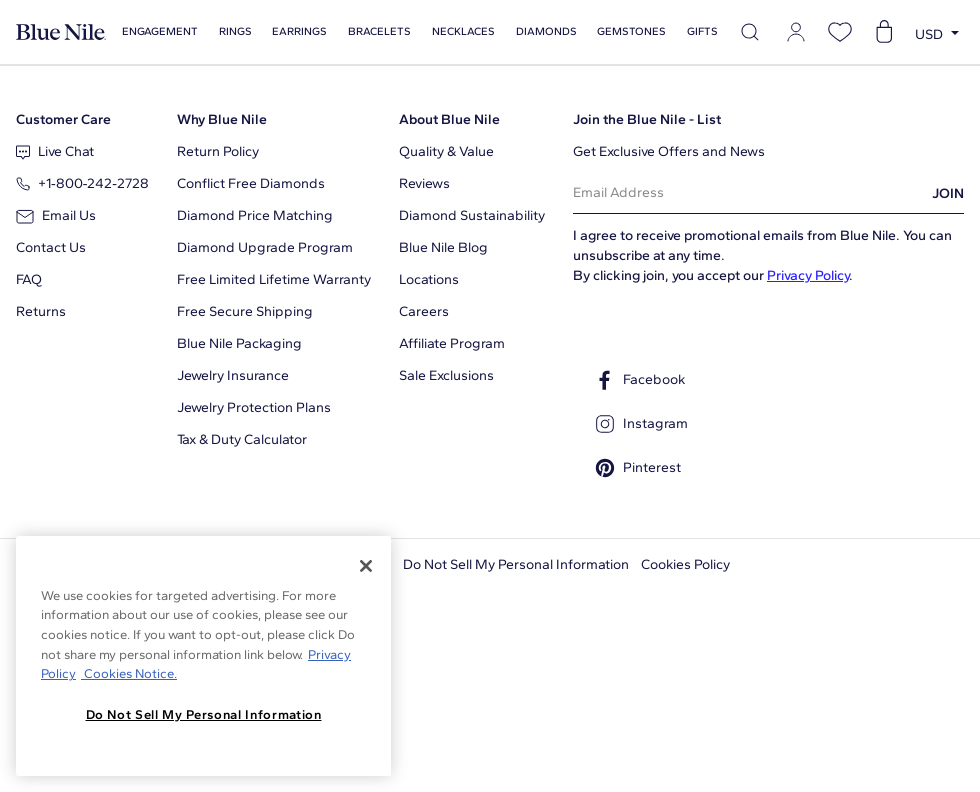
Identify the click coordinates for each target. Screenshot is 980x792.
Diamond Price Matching (255, 215)
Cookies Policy (685, 564)
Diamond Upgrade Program (265, 247)
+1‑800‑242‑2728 (82, 183)
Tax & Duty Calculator (242, 439)
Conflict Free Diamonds (251, 183)
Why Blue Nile (222, 119)
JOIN (948, 193)
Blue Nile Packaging (239, 343)
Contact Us (51, 247)
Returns (41, 311)
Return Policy (218, 151)
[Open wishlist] (840, 32)
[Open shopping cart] (884, 32)
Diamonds (546, 31)
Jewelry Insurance (233, 375)
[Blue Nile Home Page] (61, 32)
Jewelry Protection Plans (254, 407)
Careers (424, 311)
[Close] (366, 566)
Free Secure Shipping (245, 311)
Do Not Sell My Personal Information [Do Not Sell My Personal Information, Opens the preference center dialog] (204, 714)
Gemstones (631, 31)
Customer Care (63, 119)
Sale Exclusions (446, 375)
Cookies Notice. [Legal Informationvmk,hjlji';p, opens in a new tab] (129, 673)
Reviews (424, 183)
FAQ (29, 279)
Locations (429, 279)
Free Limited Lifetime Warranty (274, 279)
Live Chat (55, 151)
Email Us (56, 215)
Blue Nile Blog (443, 247)
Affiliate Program (452, 343)
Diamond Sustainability (472, 215)
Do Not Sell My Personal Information (516, 564)
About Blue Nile (449, 119)
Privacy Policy (808, 275)
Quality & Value (446, 151)
